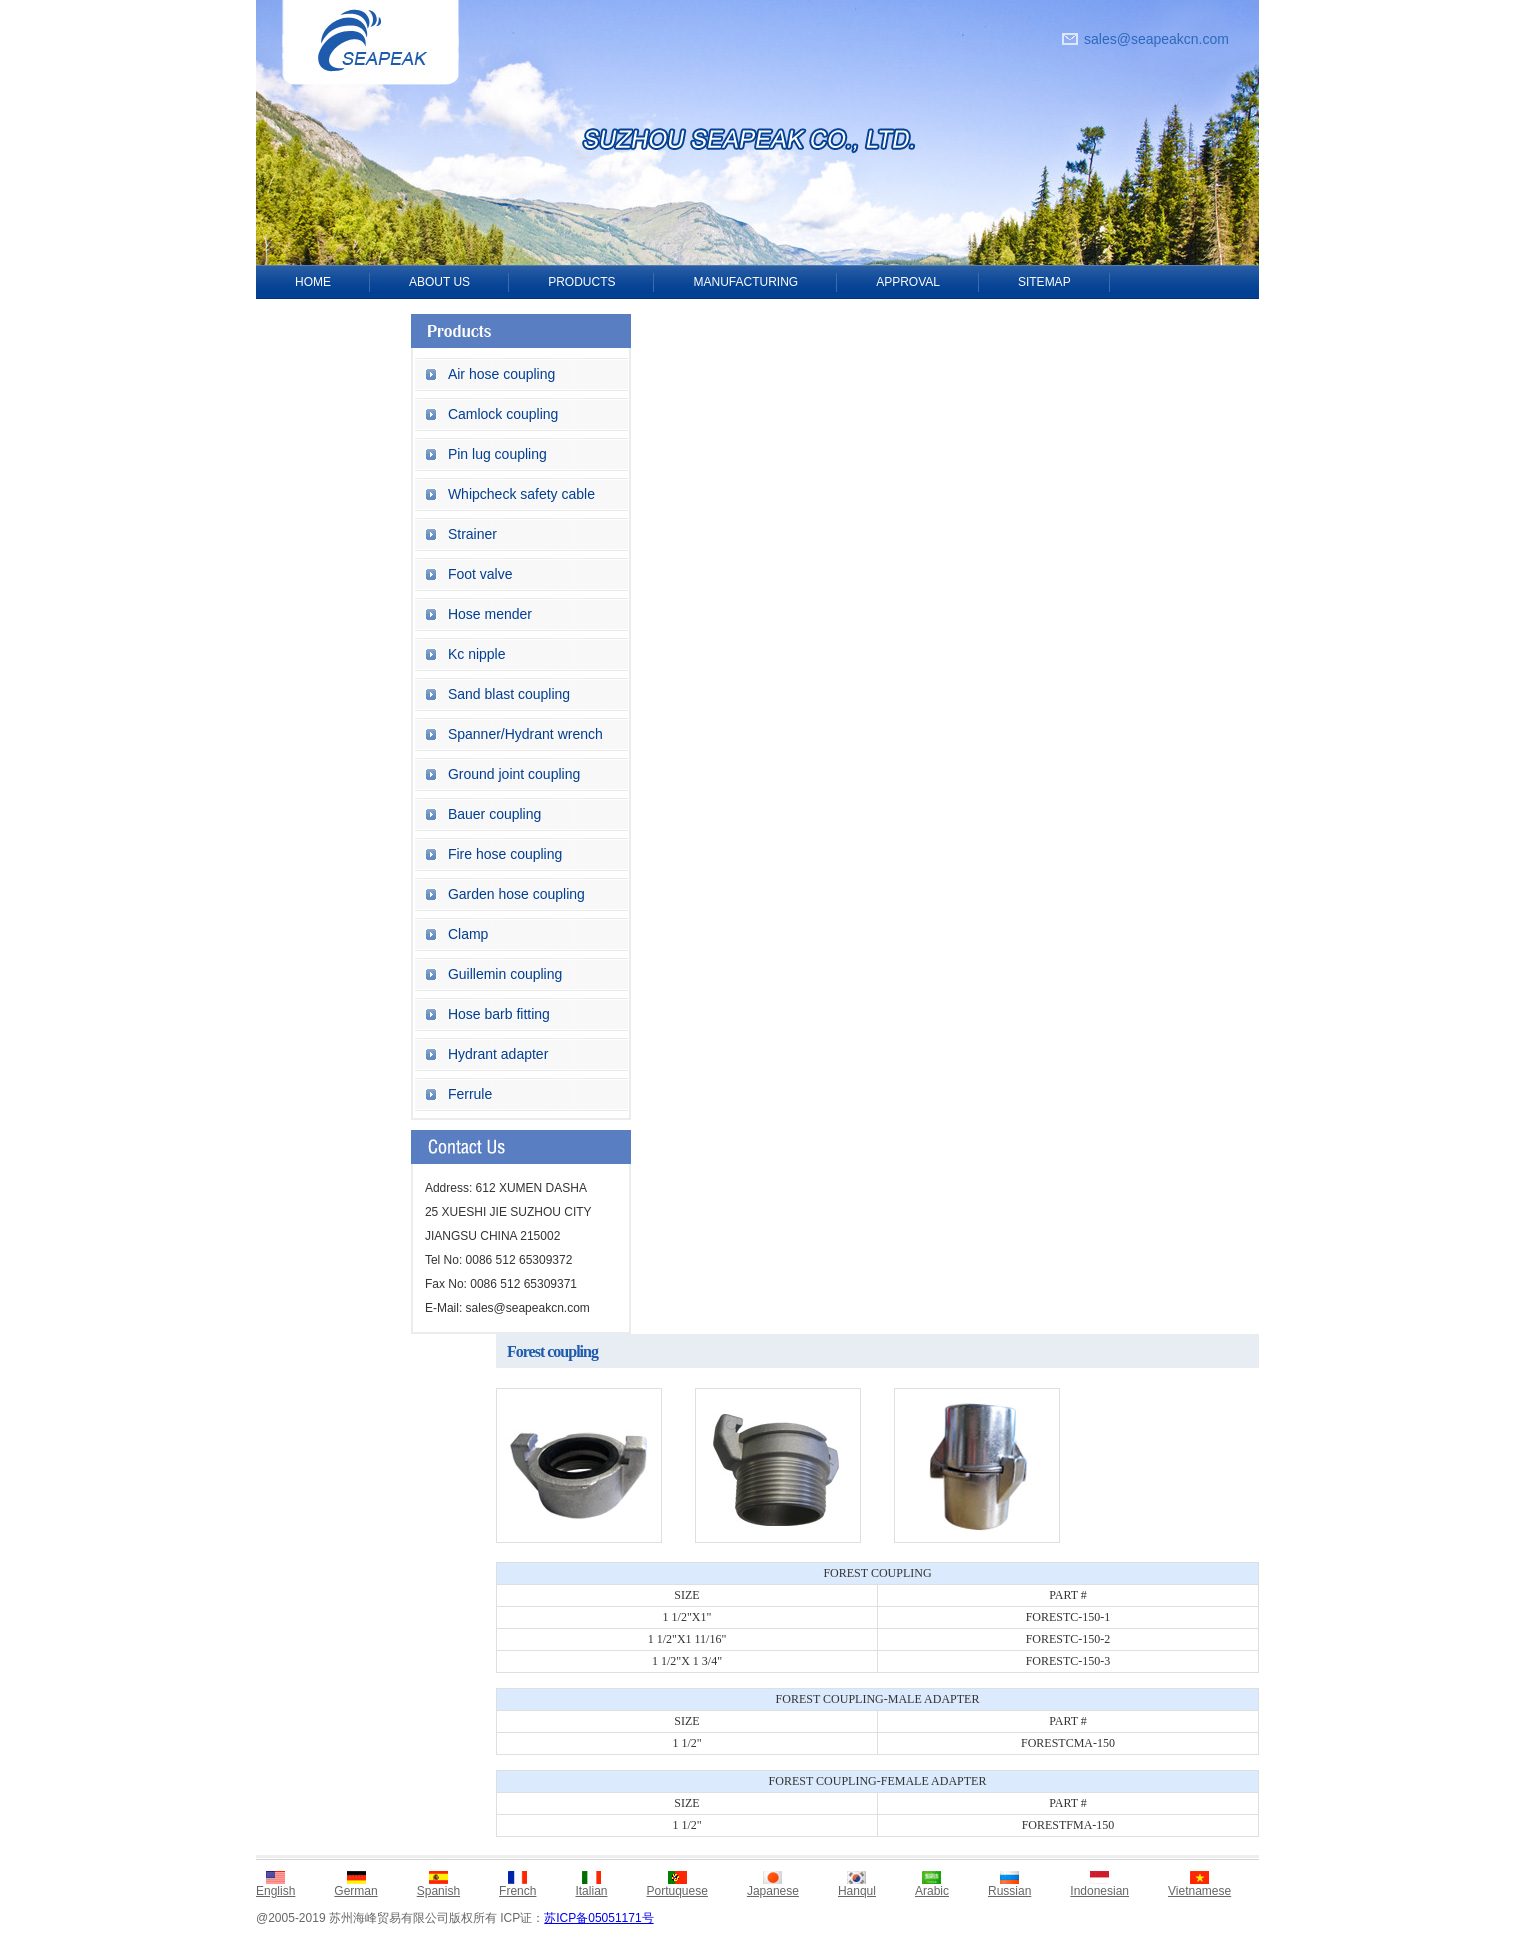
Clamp (468, 934)
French (517, 1891)
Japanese (773, 1891)
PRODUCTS (581, 282)
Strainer (472, 534)
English (275, 1891)
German (355, 1891)
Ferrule (470, 1094)
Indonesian (1099, 1891)
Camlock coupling (503, 414)
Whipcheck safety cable (521, 494)
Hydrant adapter (498, 1054)
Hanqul (857, 1891)
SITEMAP (1044, 282)
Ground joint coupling (514, 774)
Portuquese (676, 1891)
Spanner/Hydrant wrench (525, 734)
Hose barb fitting (499, 1014)
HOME (313, 282)
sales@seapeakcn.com (1156, 39)
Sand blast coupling (509, 694)
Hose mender (490, 614)
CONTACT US (333, 316)
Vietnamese (1199, 1891)
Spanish (438, 1891)
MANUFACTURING (745, 282)
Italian (591, 1891)
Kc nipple (477, 654)
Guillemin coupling (505, 974)
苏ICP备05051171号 (598, 1918)
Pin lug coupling (497, 454)
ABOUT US (439, 282)
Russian (1009, 1891)
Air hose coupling (501, 374)
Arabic (932, 1891)
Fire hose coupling (505, 854)
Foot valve (480, 574)
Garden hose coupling (516, 894)
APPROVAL (908, 282)
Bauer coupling (494, 814)
